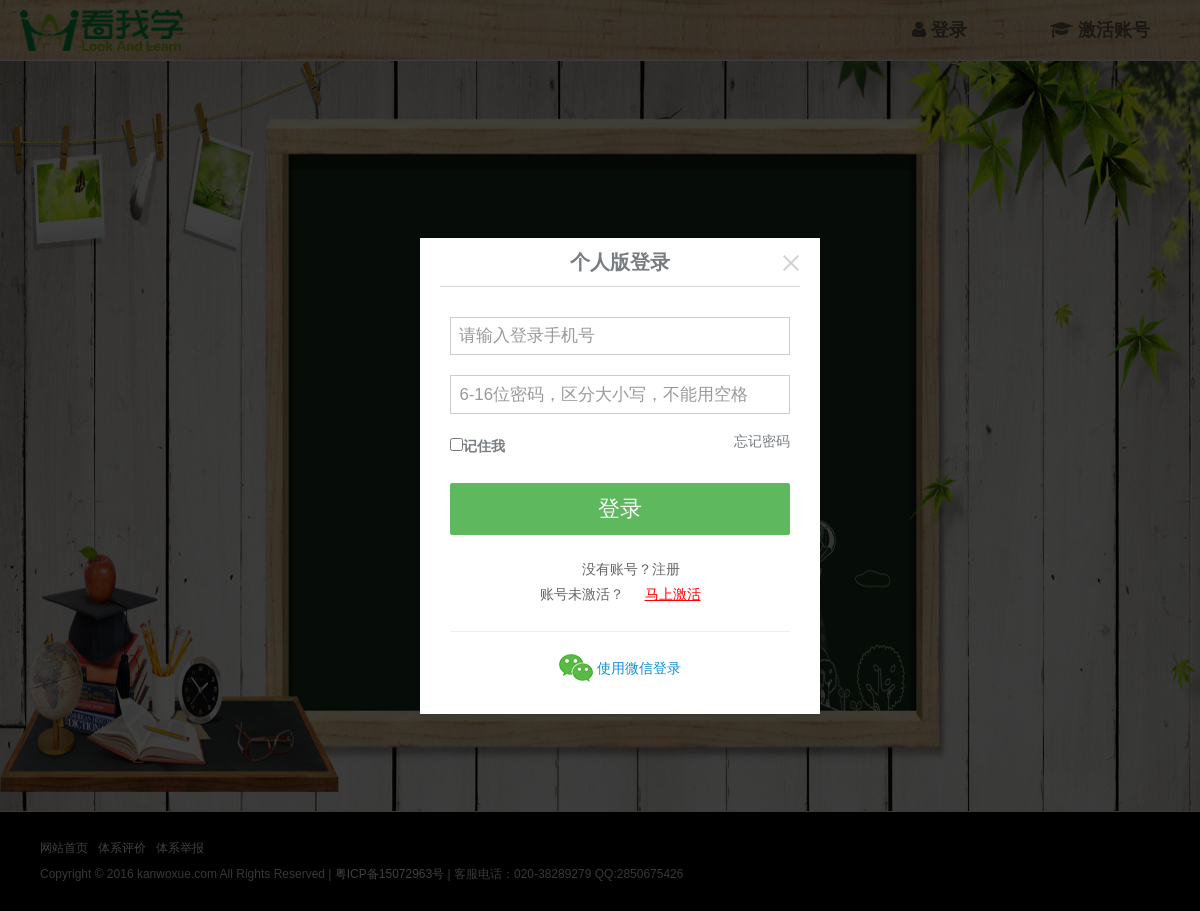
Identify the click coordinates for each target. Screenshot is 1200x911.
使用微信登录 (639, 668)
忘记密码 (762, 441)
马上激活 (673, 594)
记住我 (484, 446)
